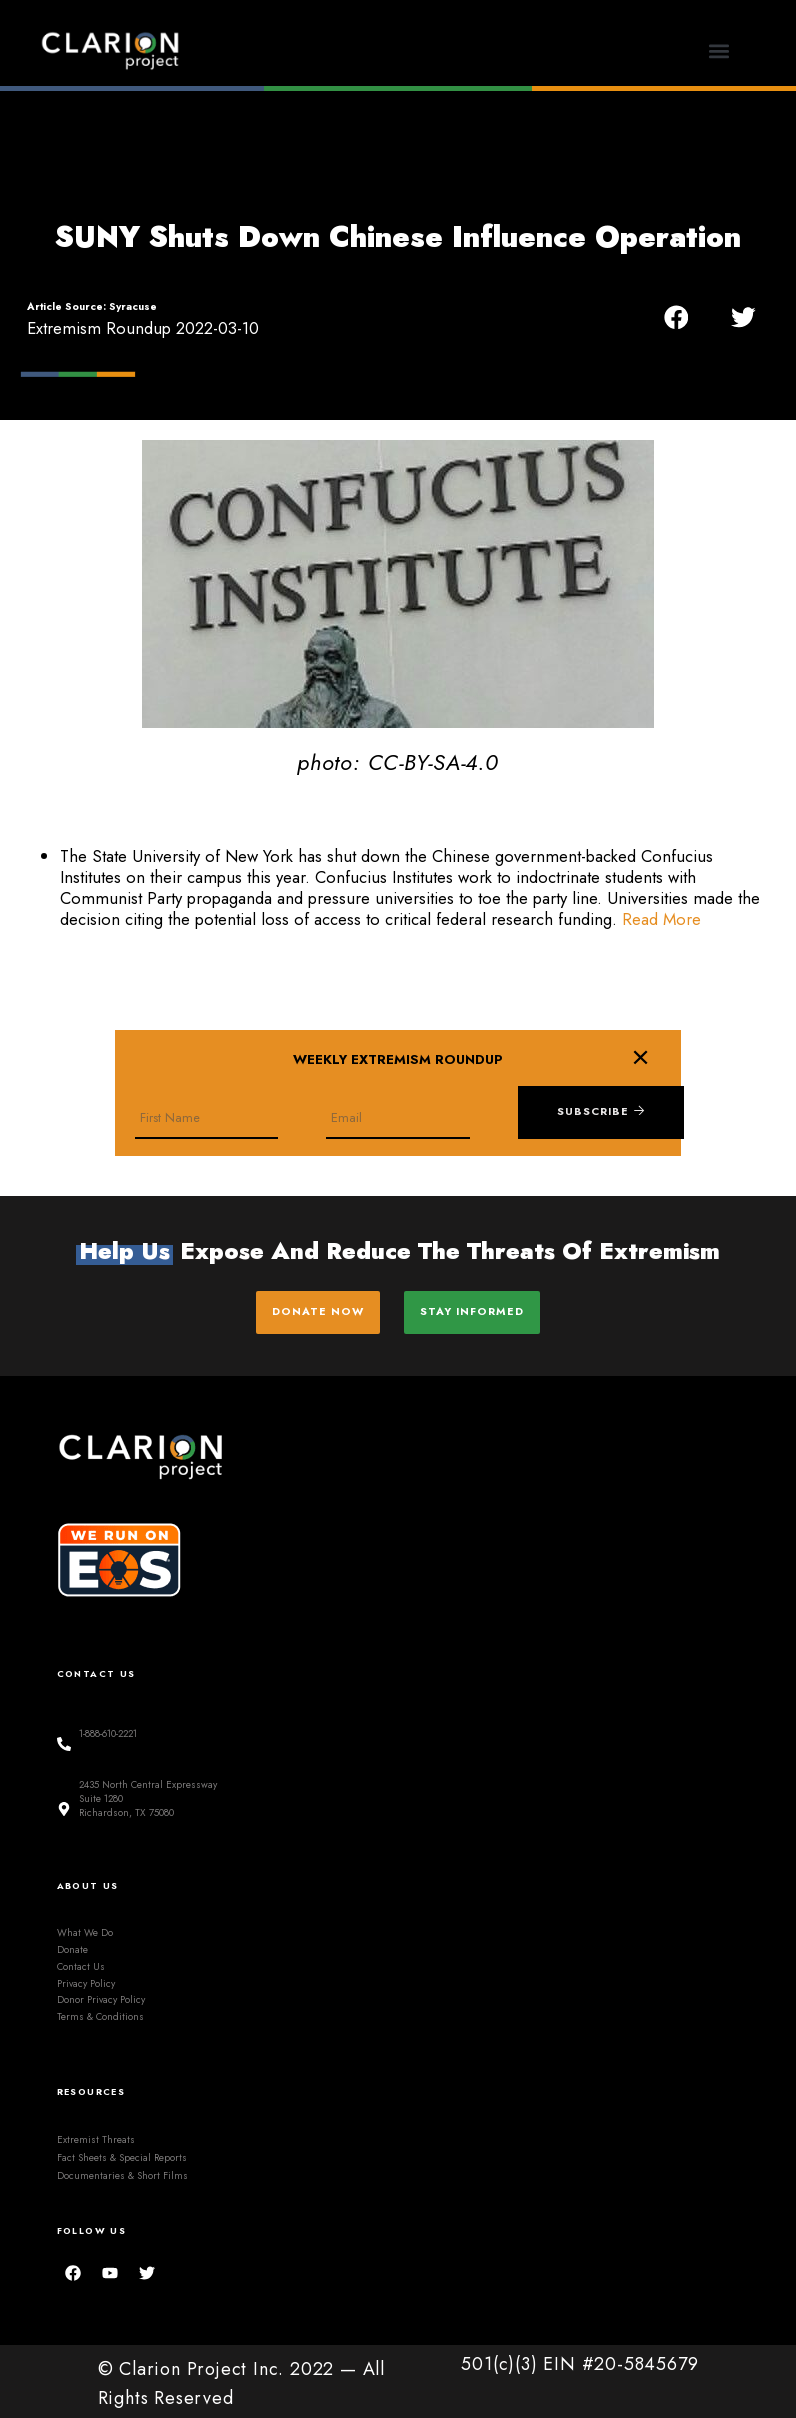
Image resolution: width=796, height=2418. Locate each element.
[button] (718, 50)
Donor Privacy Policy (101, 1994)
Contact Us (81, 1960)
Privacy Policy (86, 1977)
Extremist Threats (96, 2134)
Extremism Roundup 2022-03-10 (143, 328)
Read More (661, 919)
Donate (72, 1943)
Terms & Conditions (100, 2011)
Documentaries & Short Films (122, 2170)
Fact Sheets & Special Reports (122, 2152)
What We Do (85, 1927)
